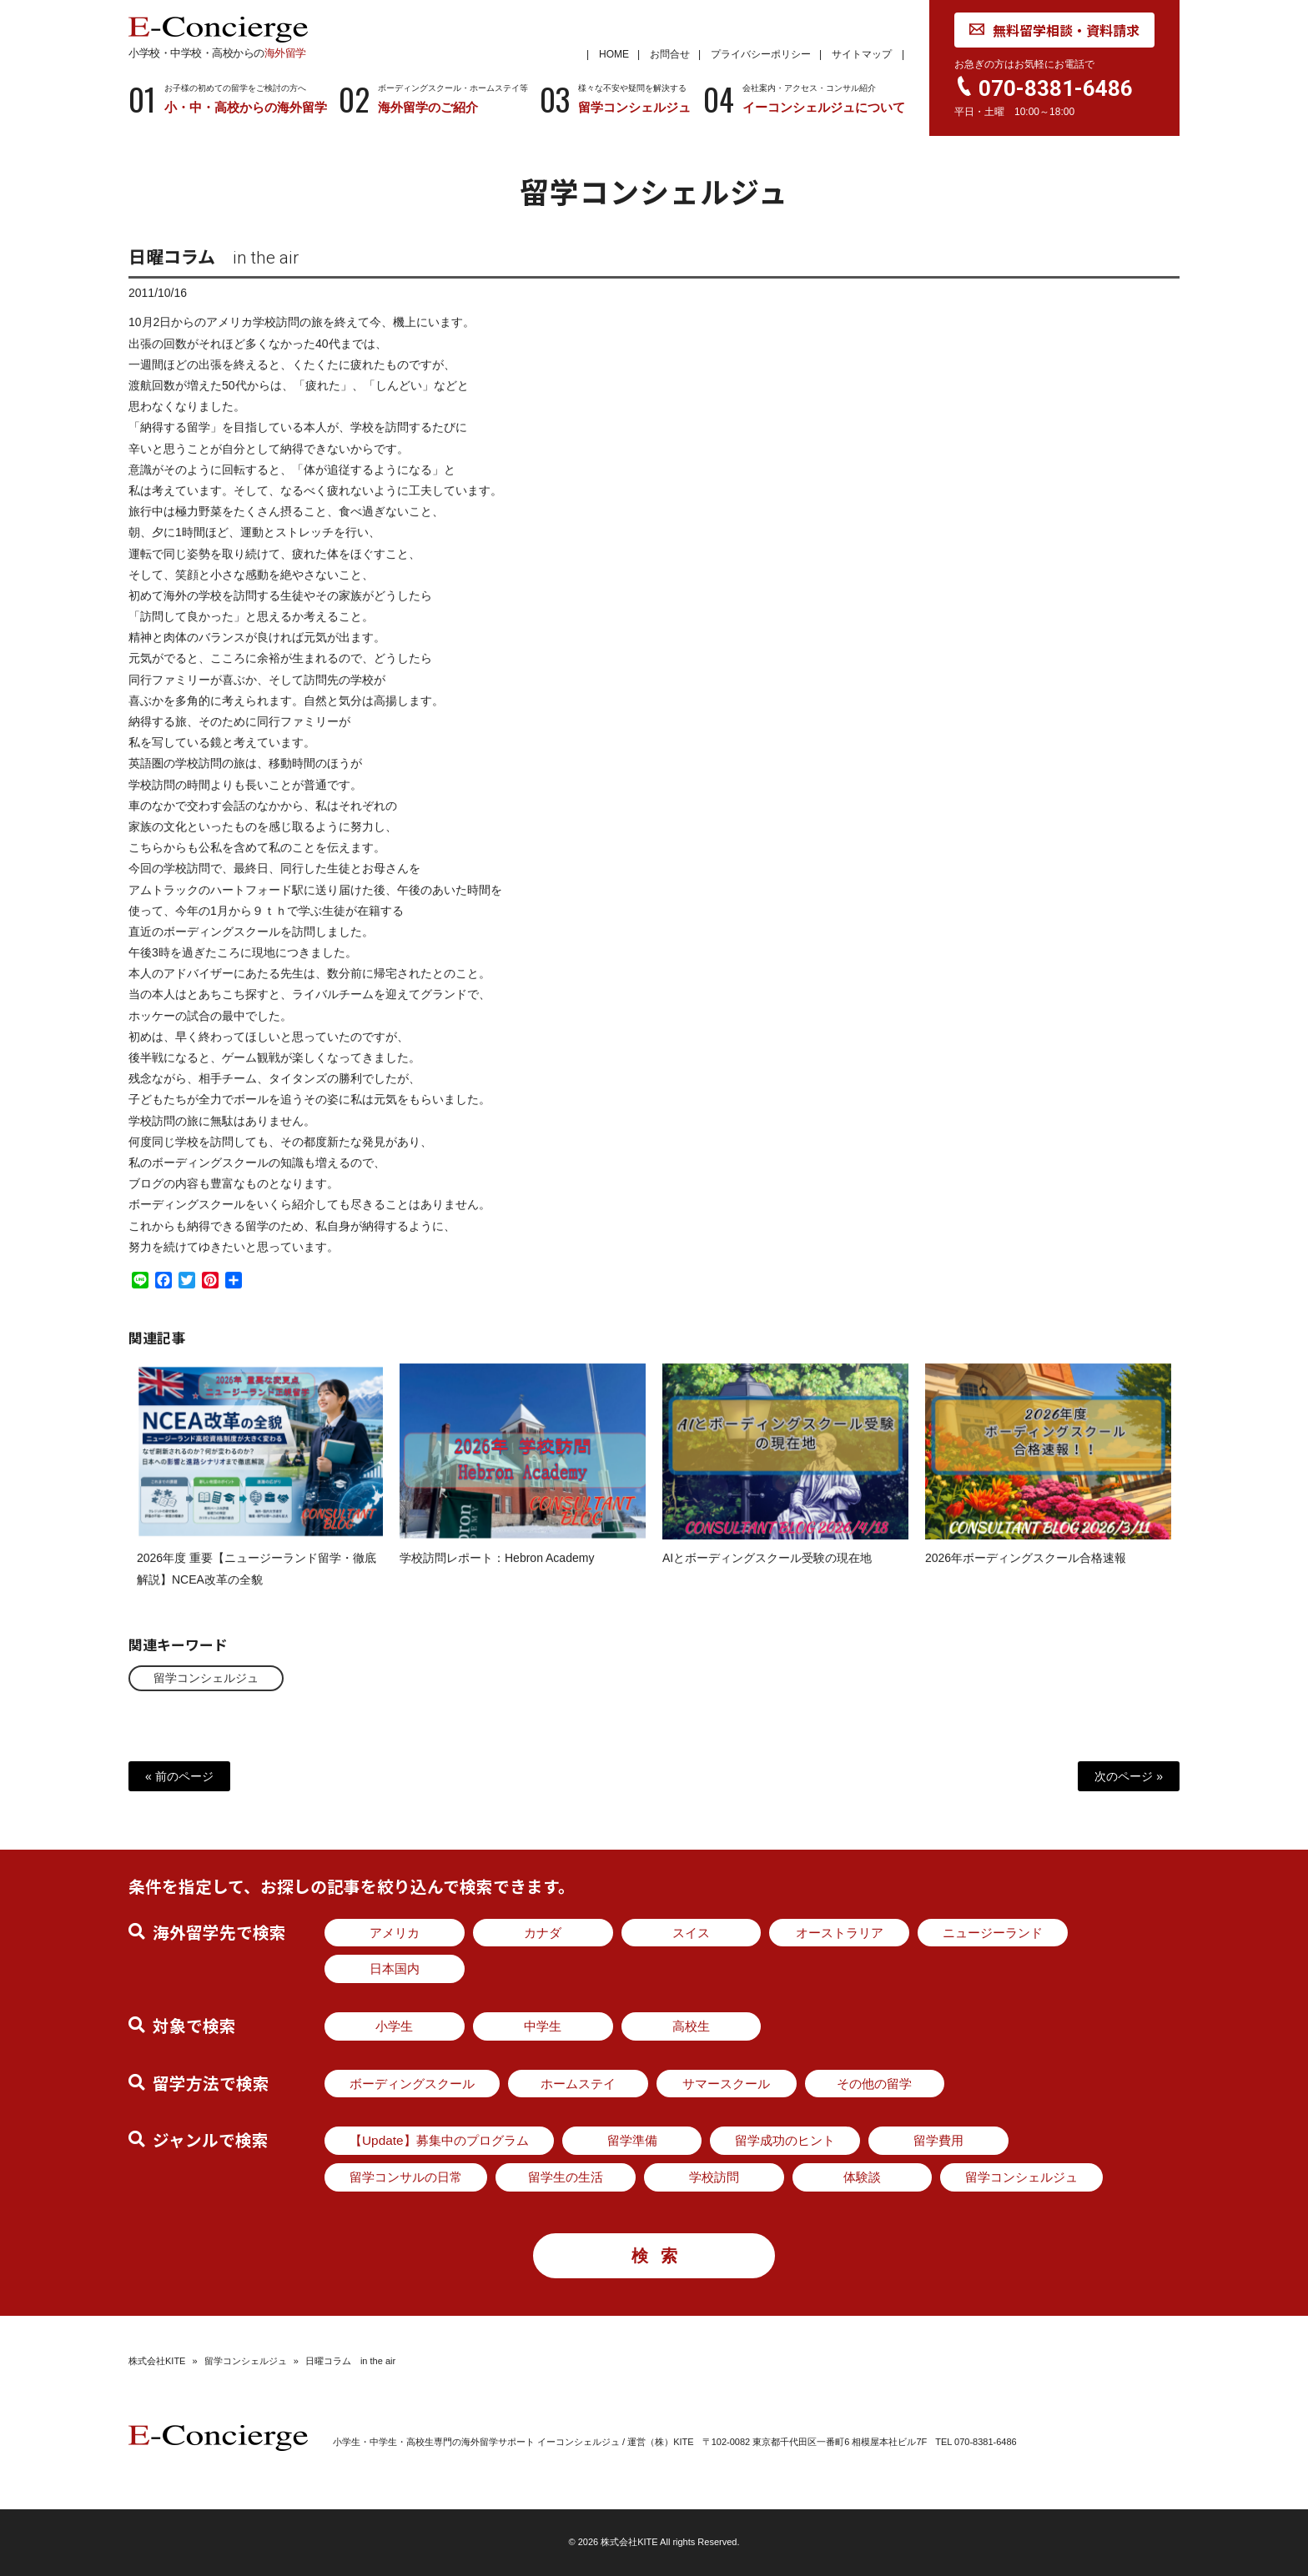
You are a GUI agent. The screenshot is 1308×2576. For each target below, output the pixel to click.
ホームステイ (578, 2083)
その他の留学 (874, 2083)
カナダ (542, 1933)
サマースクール (726, 2083)
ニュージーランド (993, 1933)
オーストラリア (839, 1933)
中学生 (542, 2026)
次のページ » (1128, 1776)
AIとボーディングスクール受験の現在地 (767, 1572)
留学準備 (632, 2140)
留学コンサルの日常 (406, 2177)
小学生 (394, 2026)
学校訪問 (714, 2177)
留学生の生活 (565, 2177)
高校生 (691, 2026)
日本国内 (395, 1968)
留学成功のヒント (785, 2140)
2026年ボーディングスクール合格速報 (1025, 1572)
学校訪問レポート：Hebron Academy (497, 1572)
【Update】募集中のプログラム (439, 2140)
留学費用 (938, 2140)
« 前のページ (179, 1776)
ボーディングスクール (412, 2083)
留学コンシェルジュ (206, 1678)
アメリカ (395, 1933)
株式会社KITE (156, 2361)
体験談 (862, 2177)
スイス (691, 1933)
